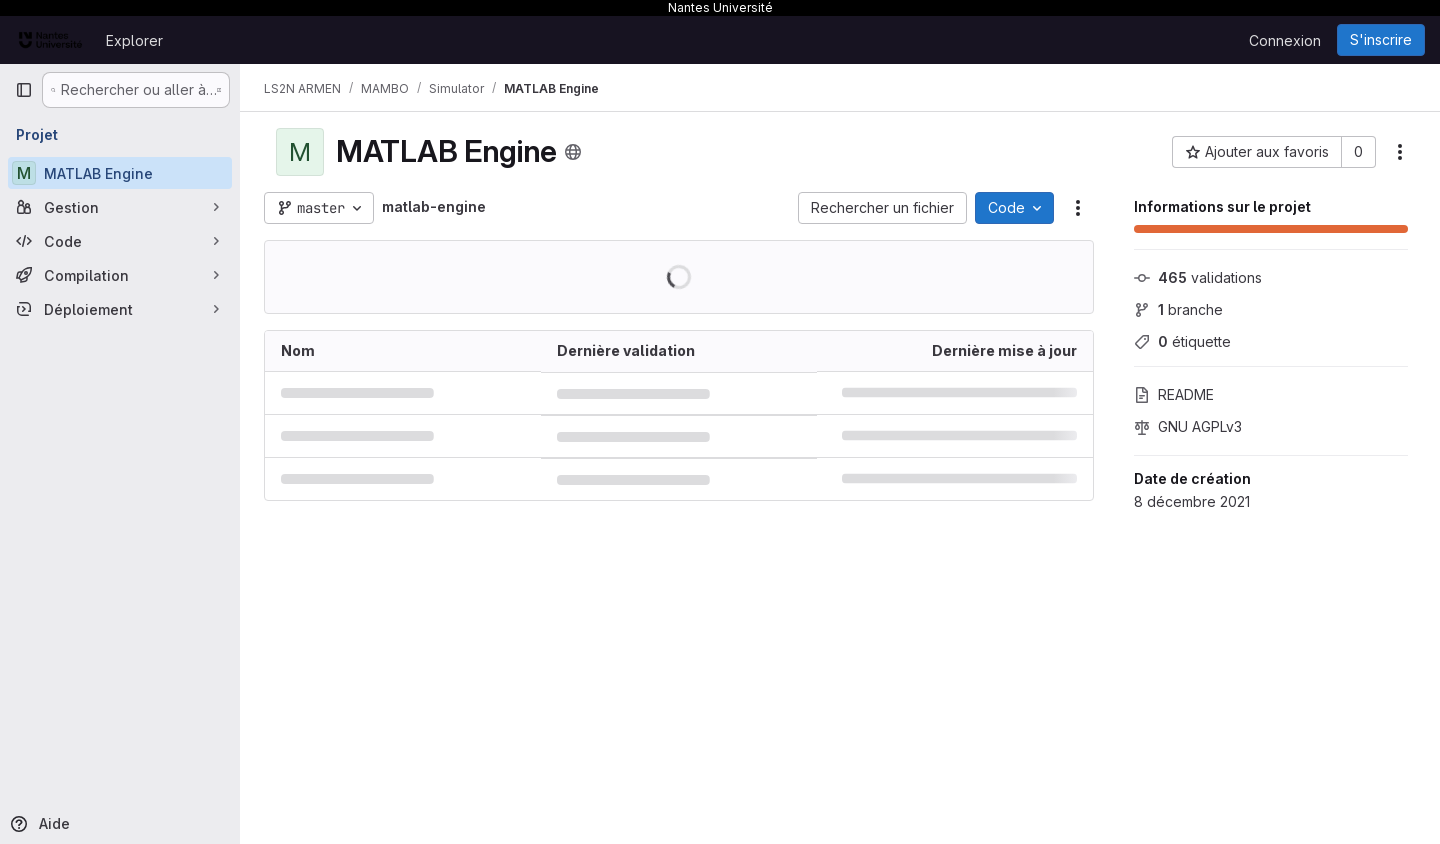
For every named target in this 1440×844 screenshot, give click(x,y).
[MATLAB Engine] (120, 173)
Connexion (1285, 40)
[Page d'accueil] (50, 40)
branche (1178, 309)
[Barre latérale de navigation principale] (24, 90)
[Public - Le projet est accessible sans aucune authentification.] (573, 152)
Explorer (134, 40)
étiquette (1182, 341)
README (1174, 394)
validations (1198, 277)
